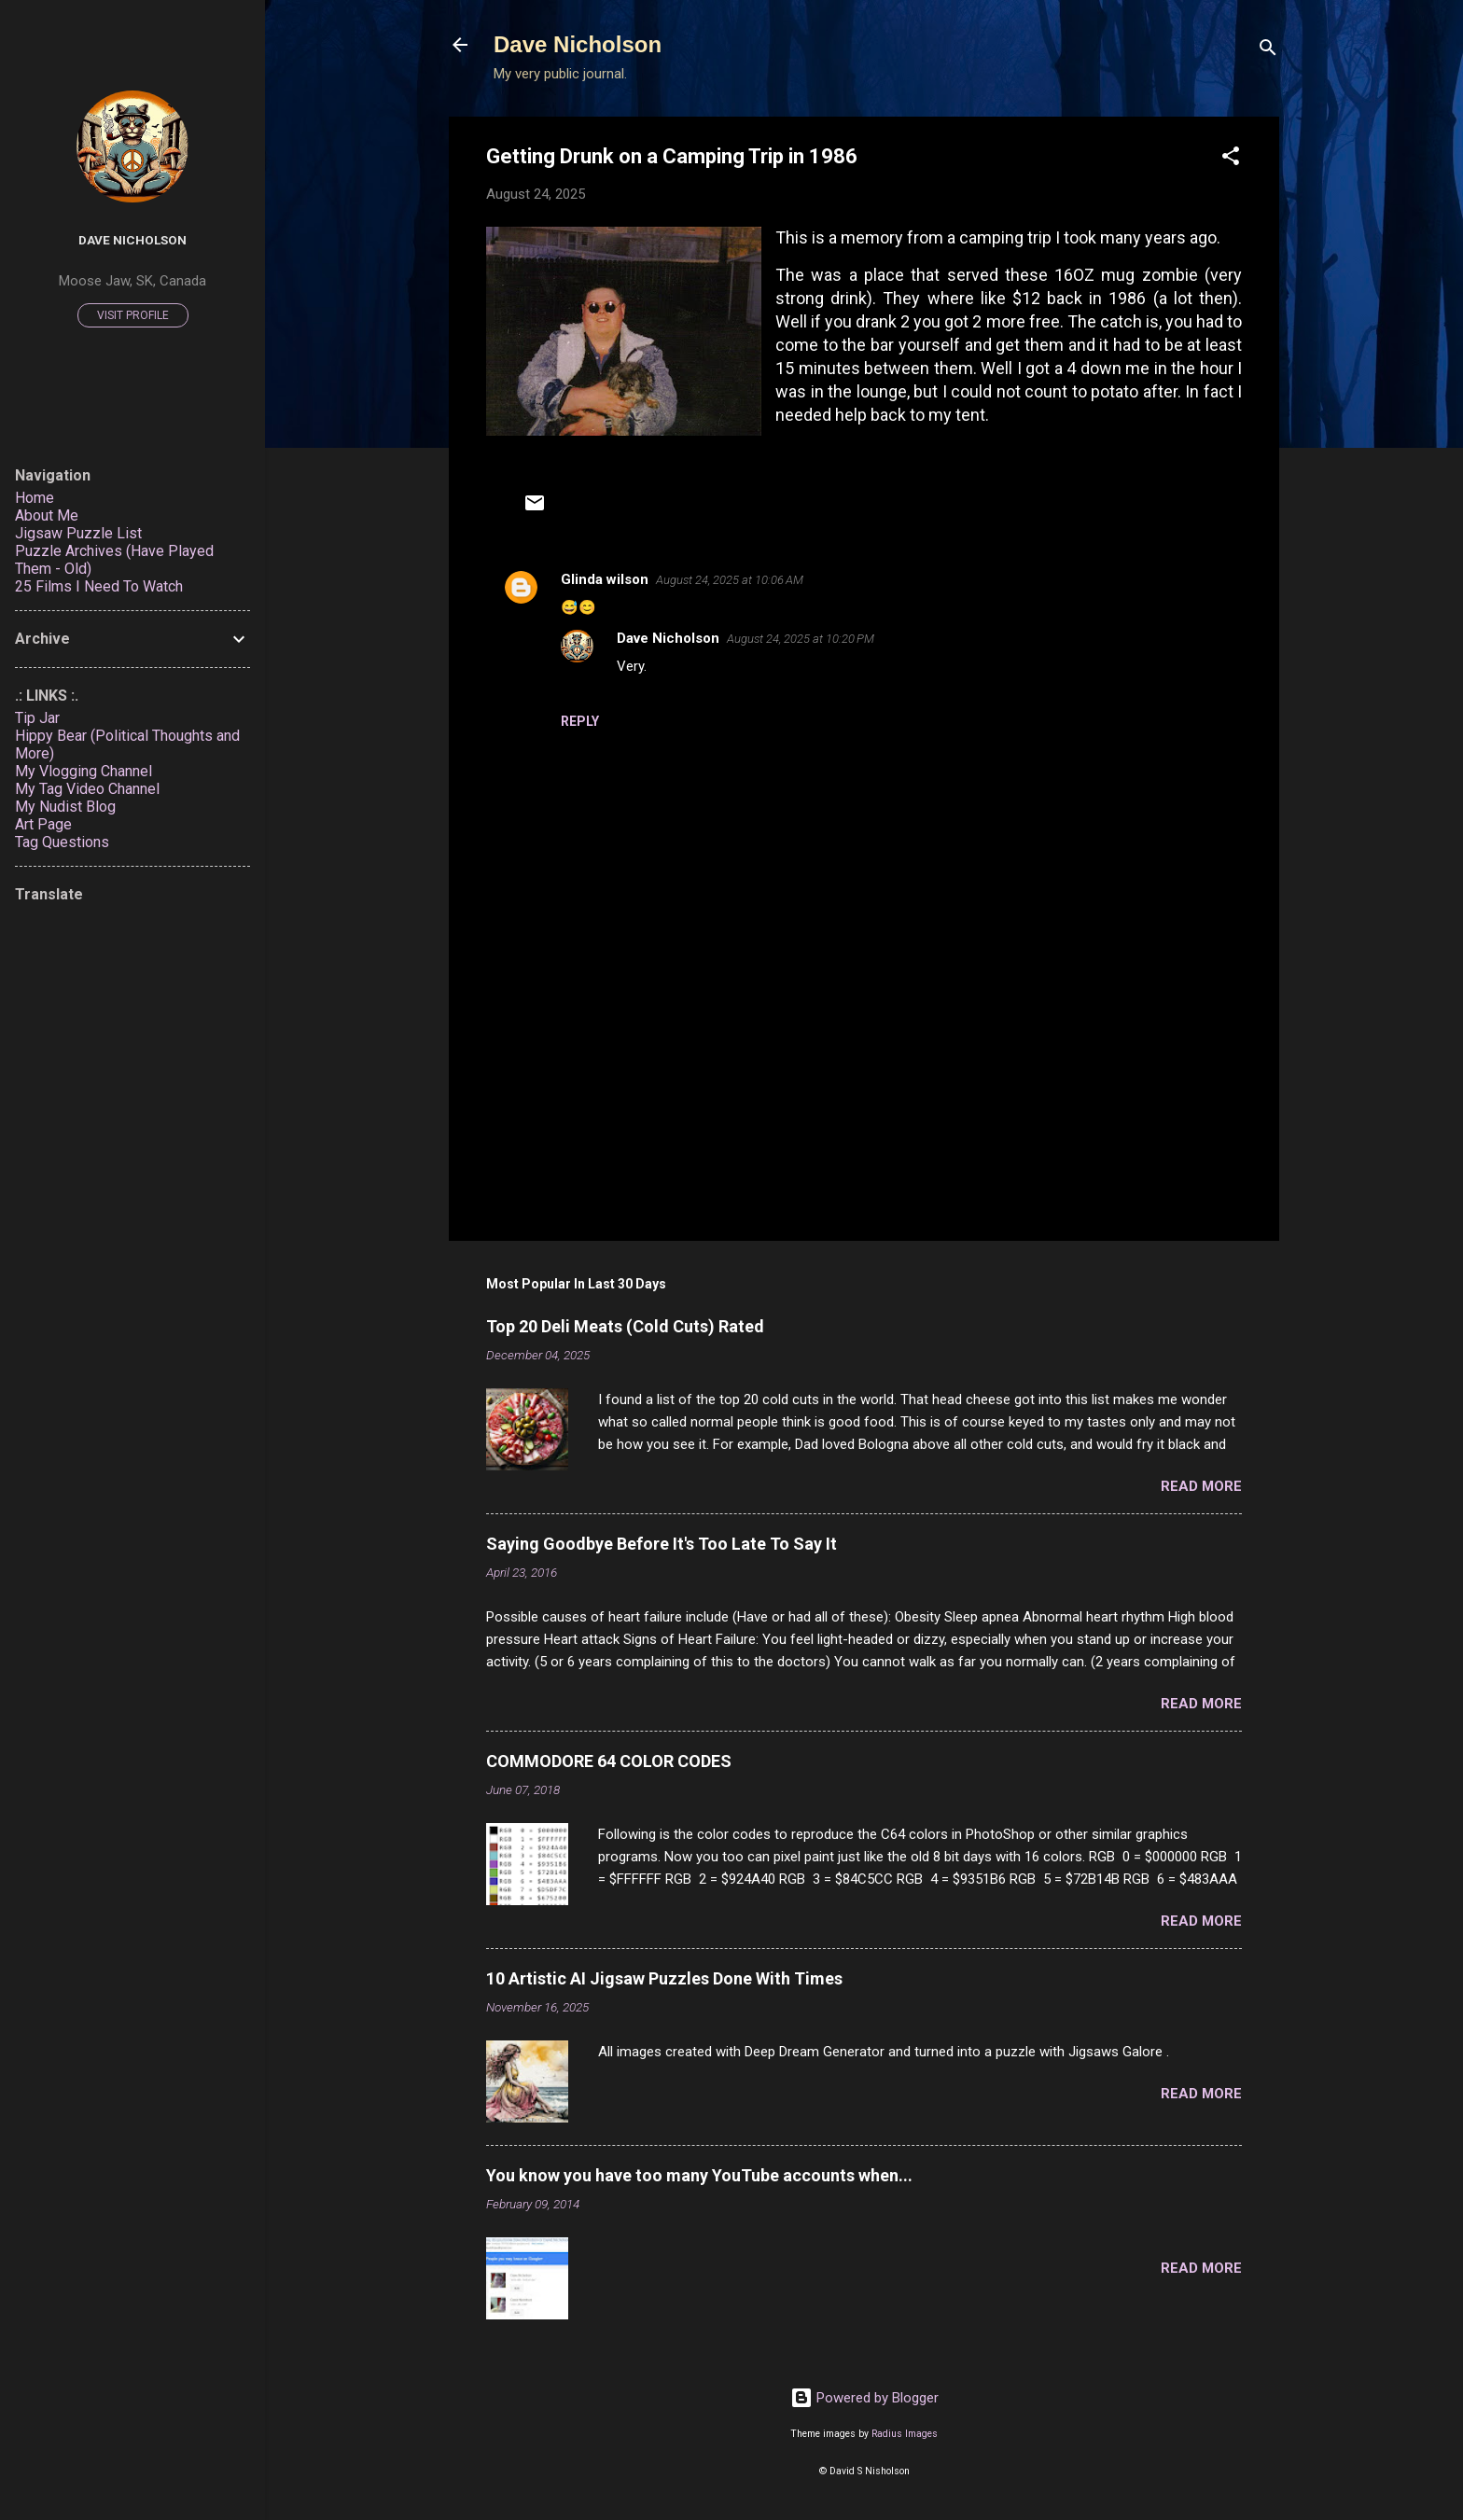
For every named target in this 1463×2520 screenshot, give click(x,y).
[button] (1230, 159)
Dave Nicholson (578, 44)
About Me (46, 515)
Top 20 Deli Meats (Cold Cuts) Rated (625, 1326)
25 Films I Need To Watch (99, 586)
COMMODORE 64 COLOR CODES (609, 1761)
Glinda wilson (604, 579)
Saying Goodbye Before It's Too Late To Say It (661, 1543)
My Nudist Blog (65, 806)
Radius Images (904, 2434)
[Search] (1268, 50)
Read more (1201, 1486)
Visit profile (133, 315)
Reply (580, 721)
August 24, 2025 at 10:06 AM (729, 580)
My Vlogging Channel (83, 771)
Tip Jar (37, 718)
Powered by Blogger (864, 2397)
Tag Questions (62, 842)
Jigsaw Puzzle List (78, 533)
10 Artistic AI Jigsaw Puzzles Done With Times (664, 1978)
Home (34, 498)
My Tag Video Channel (87, 789)
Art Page (43, 824)
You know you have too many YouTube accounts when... (699, 2175)
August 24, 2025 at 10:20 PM (800, 639)
